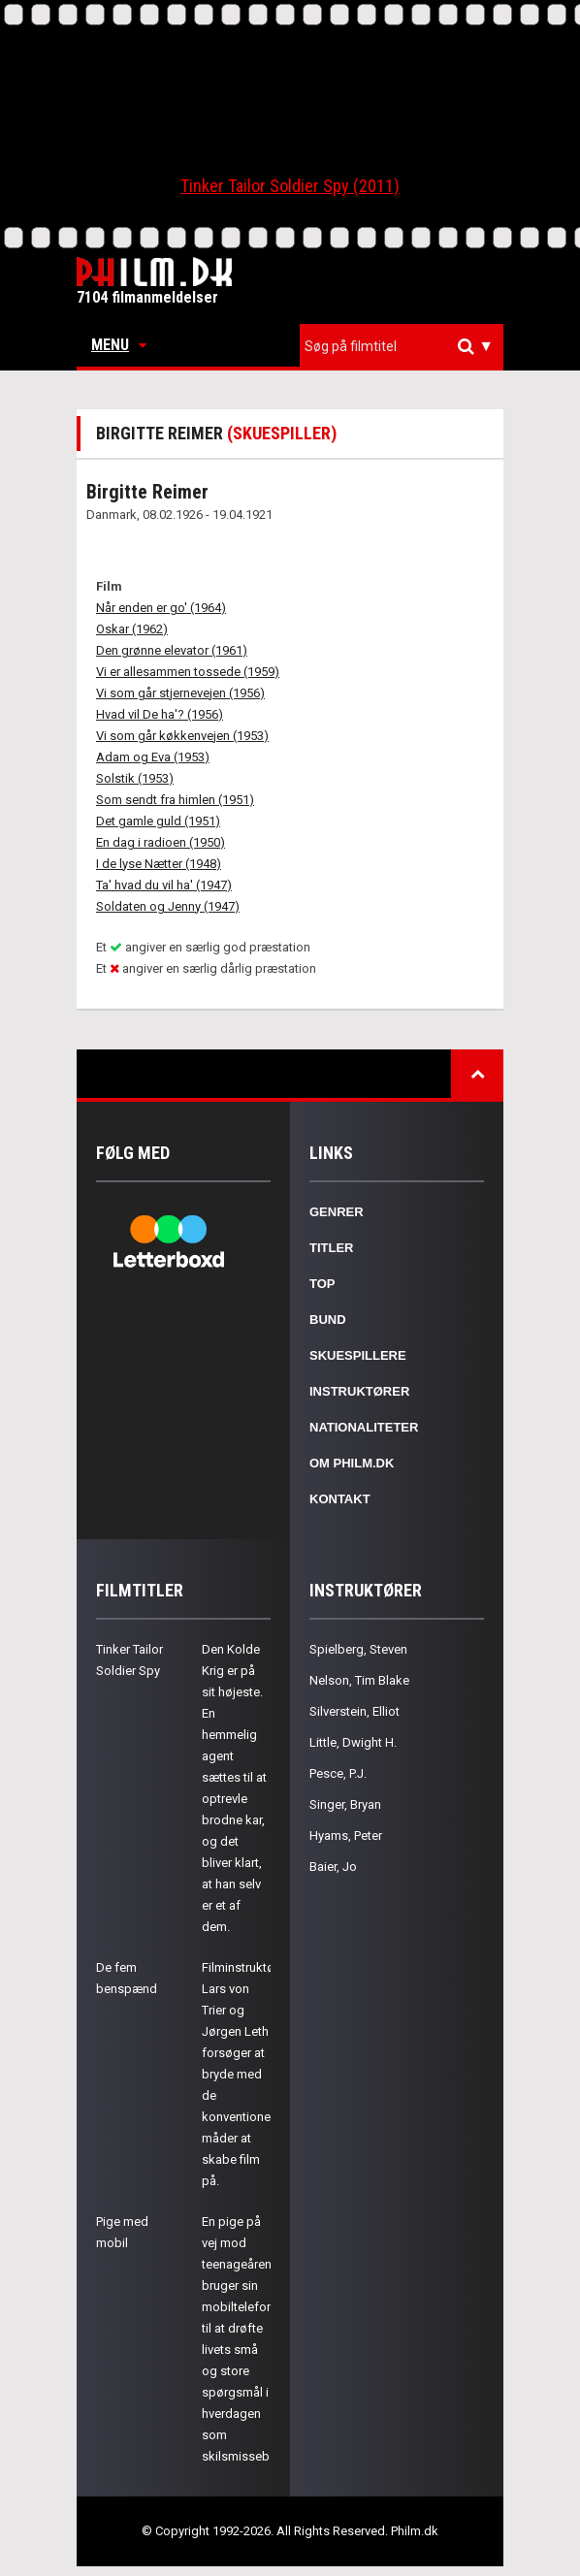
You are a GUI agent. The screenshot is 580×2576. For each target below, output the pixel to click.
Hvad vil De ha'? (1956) (159, 714)
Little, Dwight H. (353, 1742)
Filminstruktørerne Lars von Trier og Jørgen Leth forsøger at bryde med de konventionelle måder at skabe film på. (252, 2074)
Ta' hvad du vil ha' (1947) (164, 885)
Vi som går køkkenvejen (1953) (182, 735)
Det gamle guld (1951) (158, 821)
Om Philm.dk (351, 1463)
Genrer (336, 1212)
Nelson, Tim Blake (359, 1680)
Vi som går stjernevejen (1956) (180, 693)
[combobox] (401, 347)
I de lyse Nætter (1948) (158, 863)
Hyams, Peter (345, 1835)
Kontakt (340, 1499)
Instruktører (359, 1391)
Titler (331, 1247)
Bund (327, 1319)
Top (322, 1283)
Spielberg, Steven (358, 1649)
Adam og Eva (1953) (152, 757)
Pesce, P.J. (338, 1773)
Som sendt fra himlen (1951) (175, 799)
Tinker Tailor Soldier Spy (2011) (290, 186)
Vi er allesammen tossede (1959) (187, 671)
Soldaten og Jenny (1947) (168, 906)
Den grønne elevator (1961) (171, 650)
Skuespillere (357, 1355)
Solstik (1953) (135, 778)
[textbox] (406, 346)
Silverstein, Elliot (354, 1711)
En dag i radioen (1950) (160, 842)
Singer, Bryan (345, 1804)
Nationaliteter (363, 1427)
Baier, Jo (333, 1866)
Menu (118, 345)
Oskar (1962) (132, 629)
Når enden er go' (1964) (161, 607)
